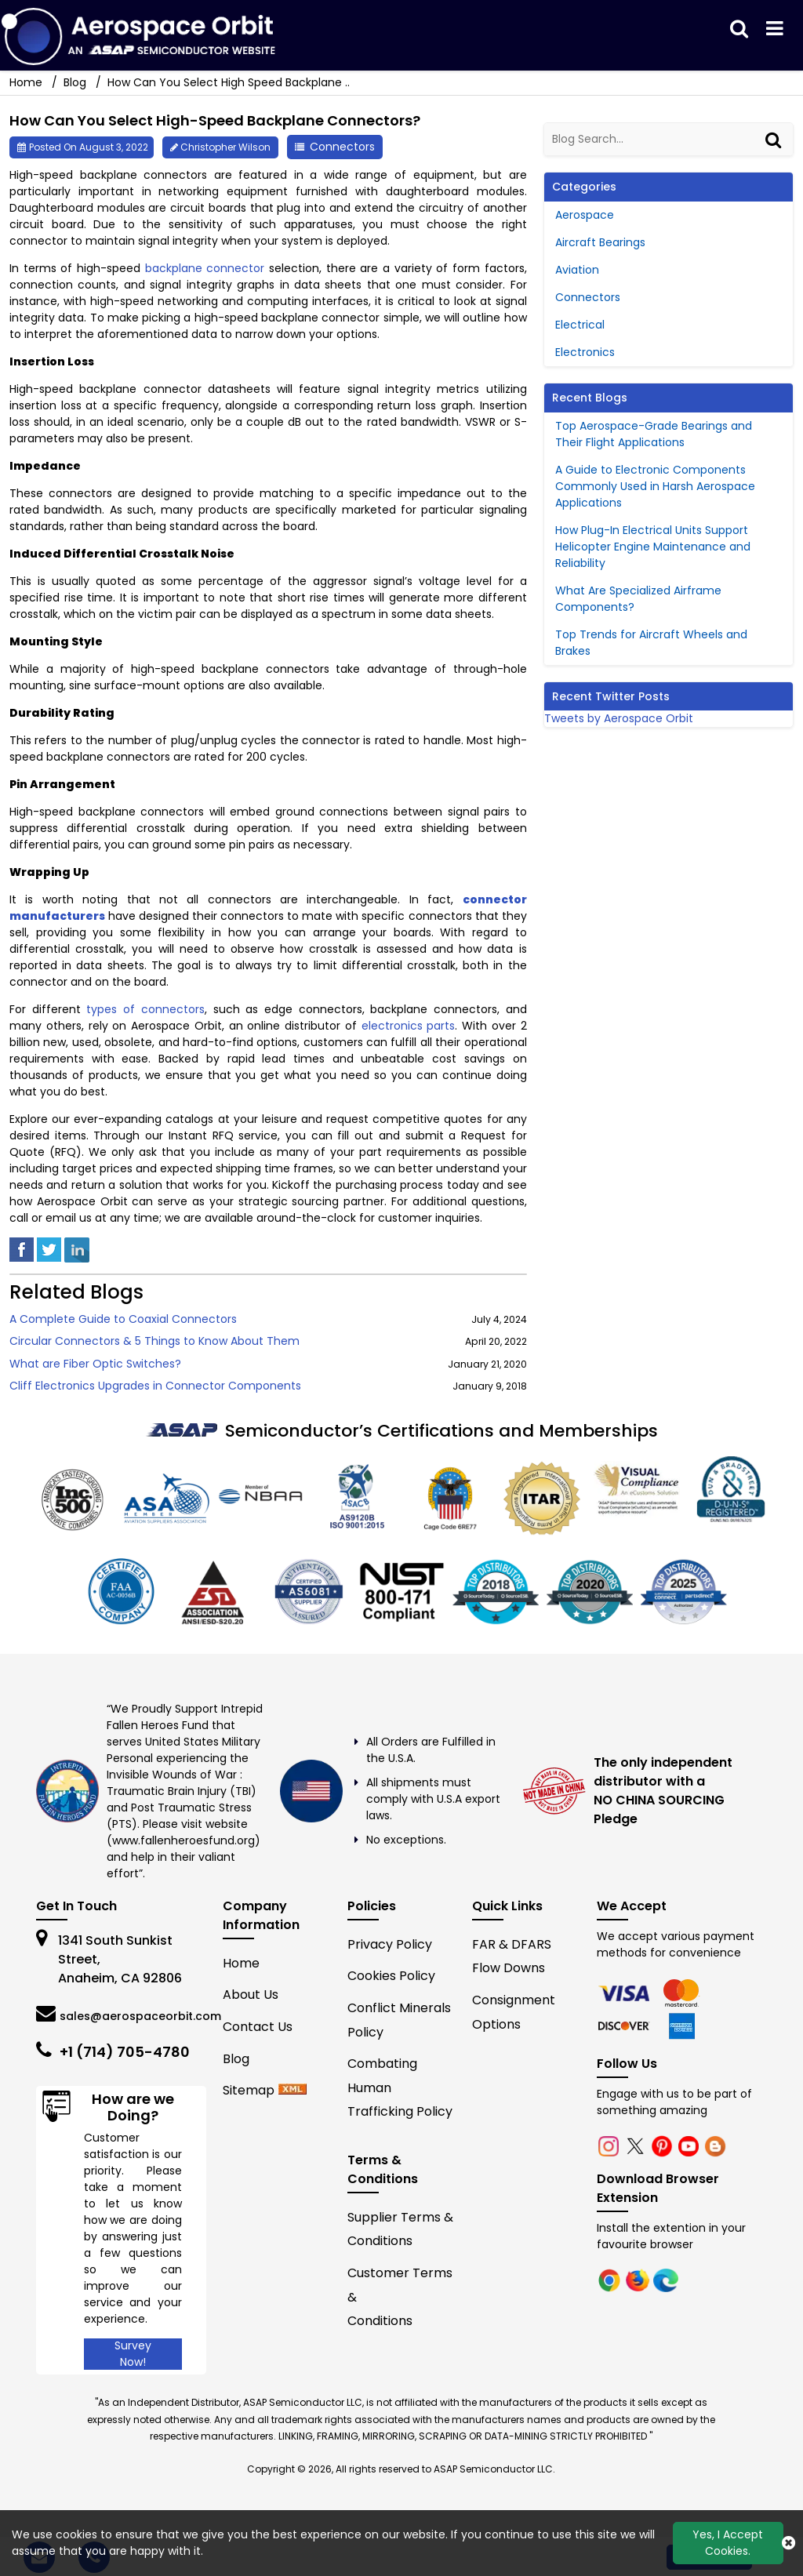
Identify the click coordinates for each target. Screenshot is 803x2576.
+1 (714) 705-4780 (125, 2052)
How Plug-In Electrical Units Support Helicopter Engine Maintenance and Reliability (652, 546)
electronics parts (409, 1026)
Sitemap (248, 2090)
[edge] (626, 2025)
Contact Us (257, 2027)
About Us (250, 1995)
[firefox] (682, 1992)
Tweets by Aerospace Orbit (618, 718)
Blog (75, 82)
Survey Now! (132, 2354)
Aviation (577, 270)
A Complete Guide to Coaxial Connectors (123, 1319)
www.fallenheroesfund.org (183, 1840)
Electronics (585, 352)
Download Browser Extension (658, 2188)
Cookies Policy (391, 1976)
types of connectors (145, 1009)
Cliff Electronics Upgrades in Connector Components (155, 1386)
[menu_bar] (774, 29)
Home (241, 1963)
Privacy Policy (389, 1944)
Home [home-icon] (27, 82)
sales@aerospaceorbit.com (140, 2016)
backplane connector (205, 268)
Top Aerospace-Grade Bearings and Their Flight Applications (653, 434)
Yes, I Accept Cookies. (727, 2543)
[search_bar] (739, 29)
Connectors (342, 146)
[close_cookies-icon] (788, 2543)
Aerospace (584, 215)
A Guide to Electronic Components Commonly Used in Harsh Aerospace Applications (655, 486)
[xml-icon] (292, 2090)
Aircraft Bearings (600, 242)
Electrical (580, 324)
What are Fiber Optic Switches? (95, 1364)
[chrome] (626, 1992)
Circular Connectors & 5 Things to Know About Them (154, 1341)
